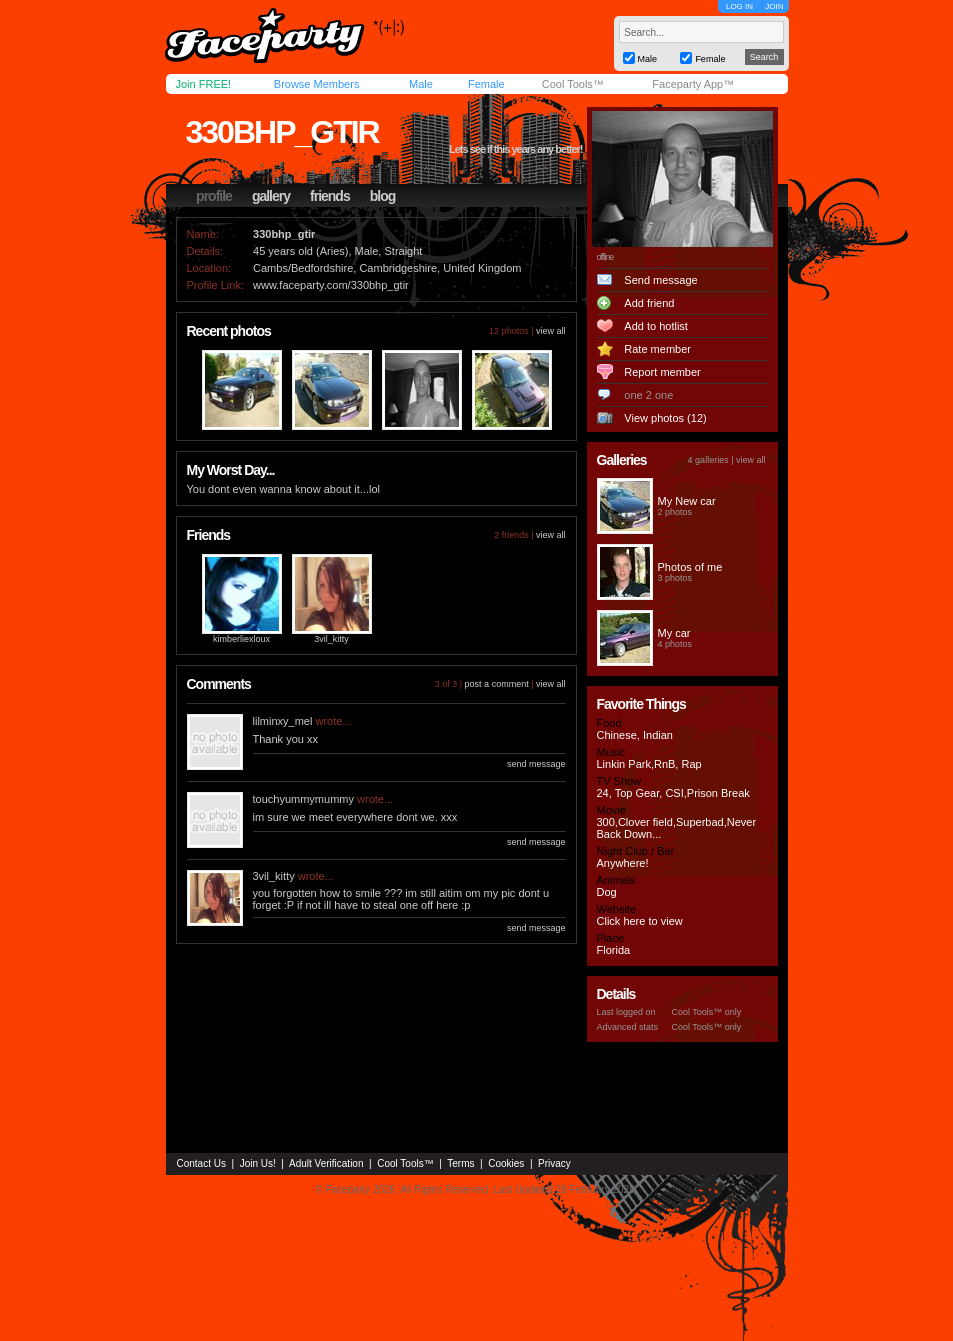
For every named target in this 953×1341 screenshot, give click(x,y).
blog (383, 196)
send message (536, 764)
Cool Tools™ (573, 84)
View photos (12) (665, 418)
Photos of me (690, 567)
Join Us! (258, 1163)
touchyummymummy (303, 799)
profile (214, 196)
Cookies (506, 1163)
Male (421, 84)
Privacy (554, 1163)
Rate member (657, 349)
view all (551, 331)
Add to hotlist (656, 326)
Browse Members (317, 84)
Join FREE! (204, 84)
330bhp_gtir (282, 132)
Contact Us (201, 1163)
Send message (660, 280)
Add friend (649, 303)
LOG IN (739, 6)
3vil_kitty (331, 639)
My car (674, 633)
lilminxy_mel (283, 721)
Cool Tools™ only (707, 1012)
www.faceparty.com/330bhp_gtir (331, 285)
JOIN (774, 6)
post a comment (497, 684)
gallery (271, 196)
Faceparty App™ (693, 84)
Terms (460, 1163)
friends (330, 196)
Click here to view (640, 921)
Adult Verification (326, 1163)
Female (486, 84)
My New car (687, 501)
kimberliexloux (241, 639)
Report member (662, 372)
